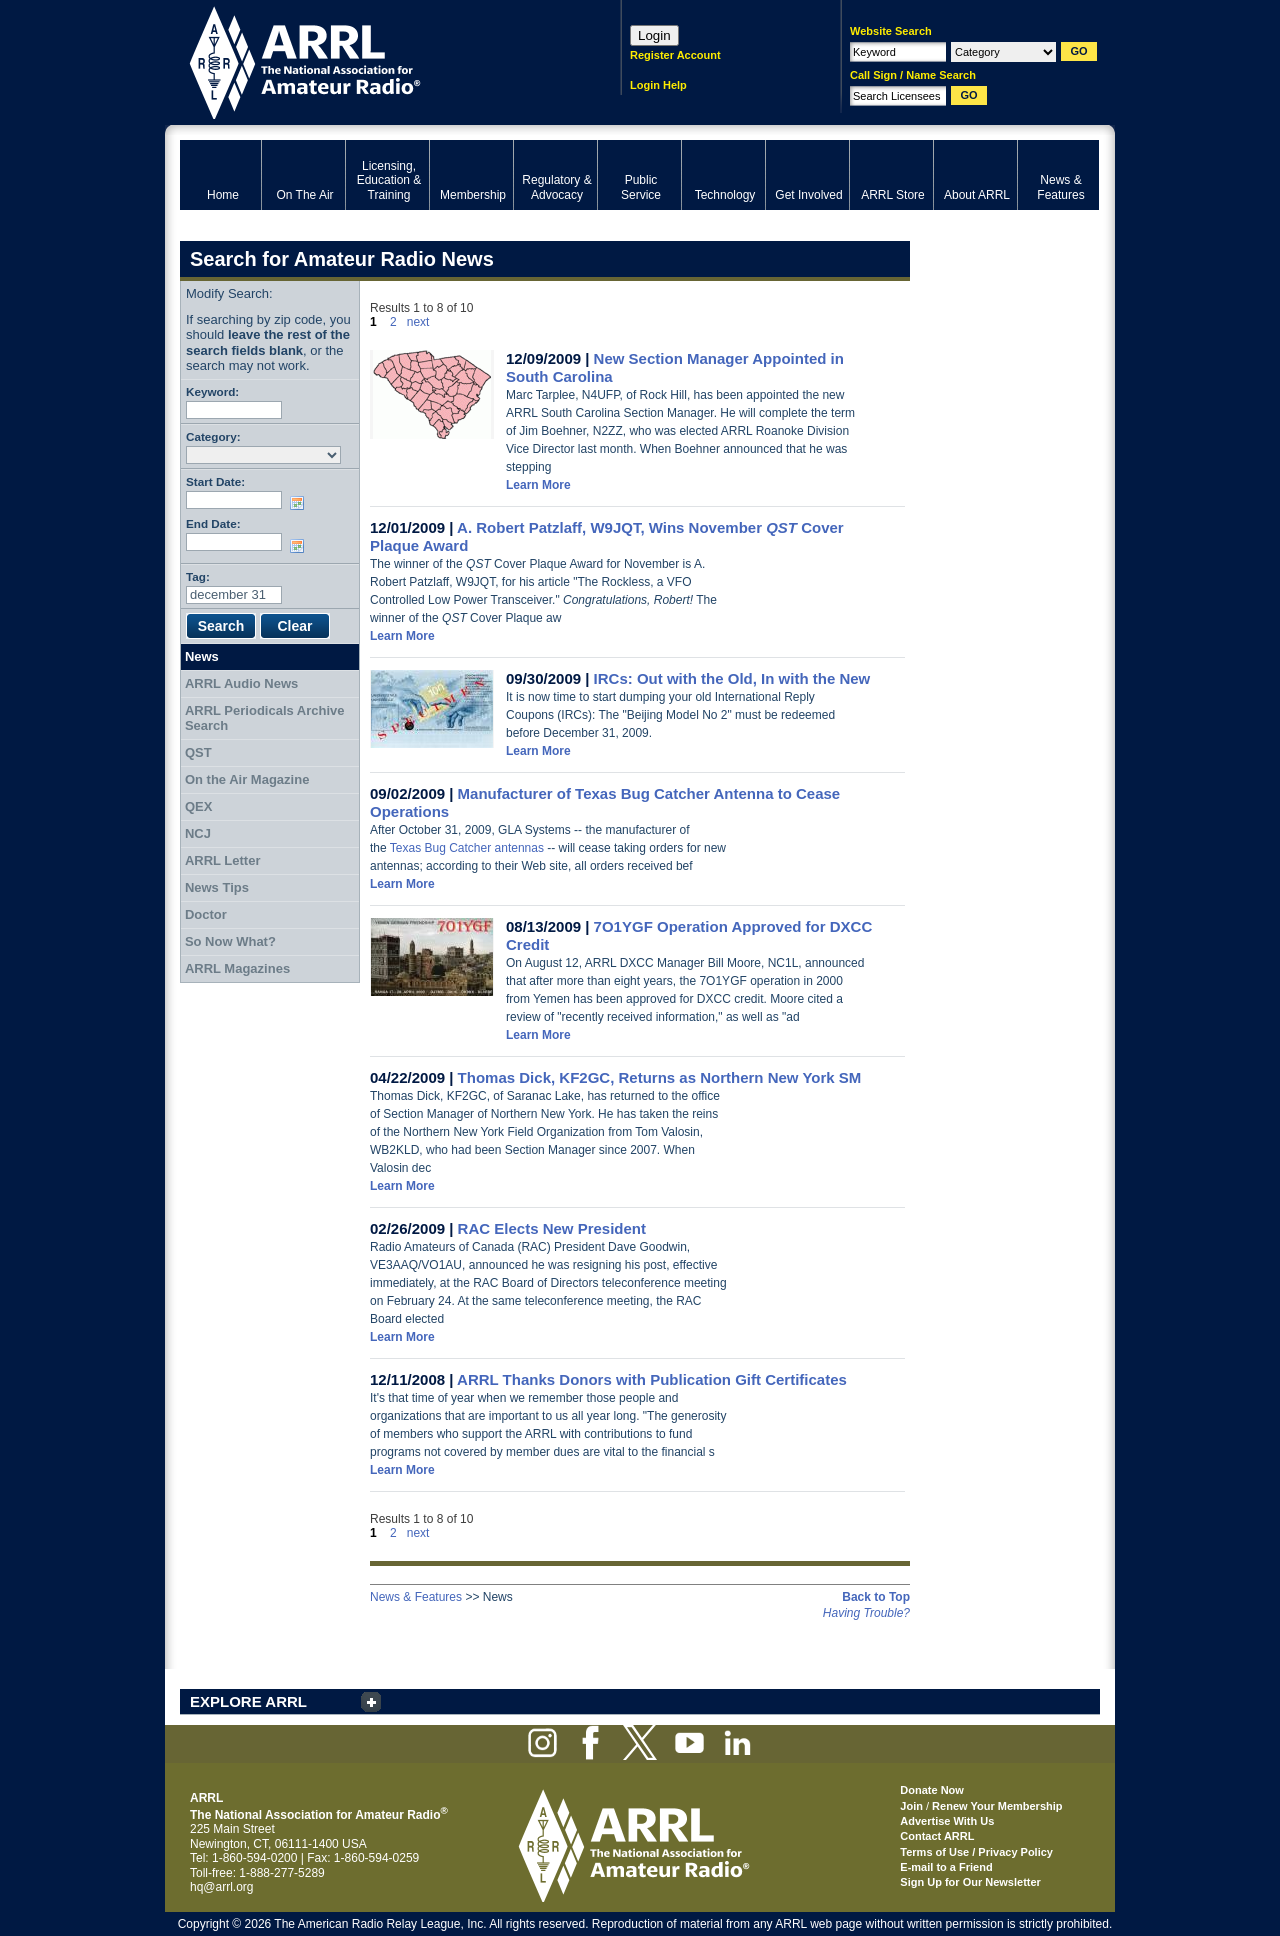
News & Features (416, 1597)
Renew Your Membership (997, 1806)
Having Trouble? (866, 1613)
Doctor (206, 914)
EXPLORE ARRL (248, 1701)
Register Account (675, 55)
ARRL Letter (223, 860)
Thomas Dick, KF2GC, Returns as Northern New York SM (660, 1077)
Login (654, 35)
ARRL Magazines (237, 968)
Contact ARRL (937, 1836)
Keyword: (212, 391)
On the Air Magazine (247, 779)
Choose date (301, 503)
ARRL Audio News (241, 683)
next (418, 322)
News (202, 656)
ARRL (374, 60)
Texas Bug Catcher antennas (467, 848)
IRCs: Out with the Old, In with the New (732, 678)
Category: (213, 436)
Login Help (658, 85)
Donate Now (932, 1790)
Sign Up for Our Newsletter (970, 1882)
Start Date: (215, 481)
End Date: (213, 523)
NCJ (198, 833)
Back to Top (876, 1597)
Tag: (198, 576)
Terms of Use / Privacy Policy (976, 1852)
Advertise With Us (947, 1821)
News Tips (217, 887)
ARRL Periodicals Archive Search (265, 718)
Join (911, 1806)
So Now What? (230, 941)
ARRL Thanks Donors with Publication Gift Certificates (652, 1379)
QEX (198, 806)
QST (198, 752)
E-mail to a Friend (946, 1867)
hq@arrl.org (222, 1887)
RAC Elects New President (552, 1228)
